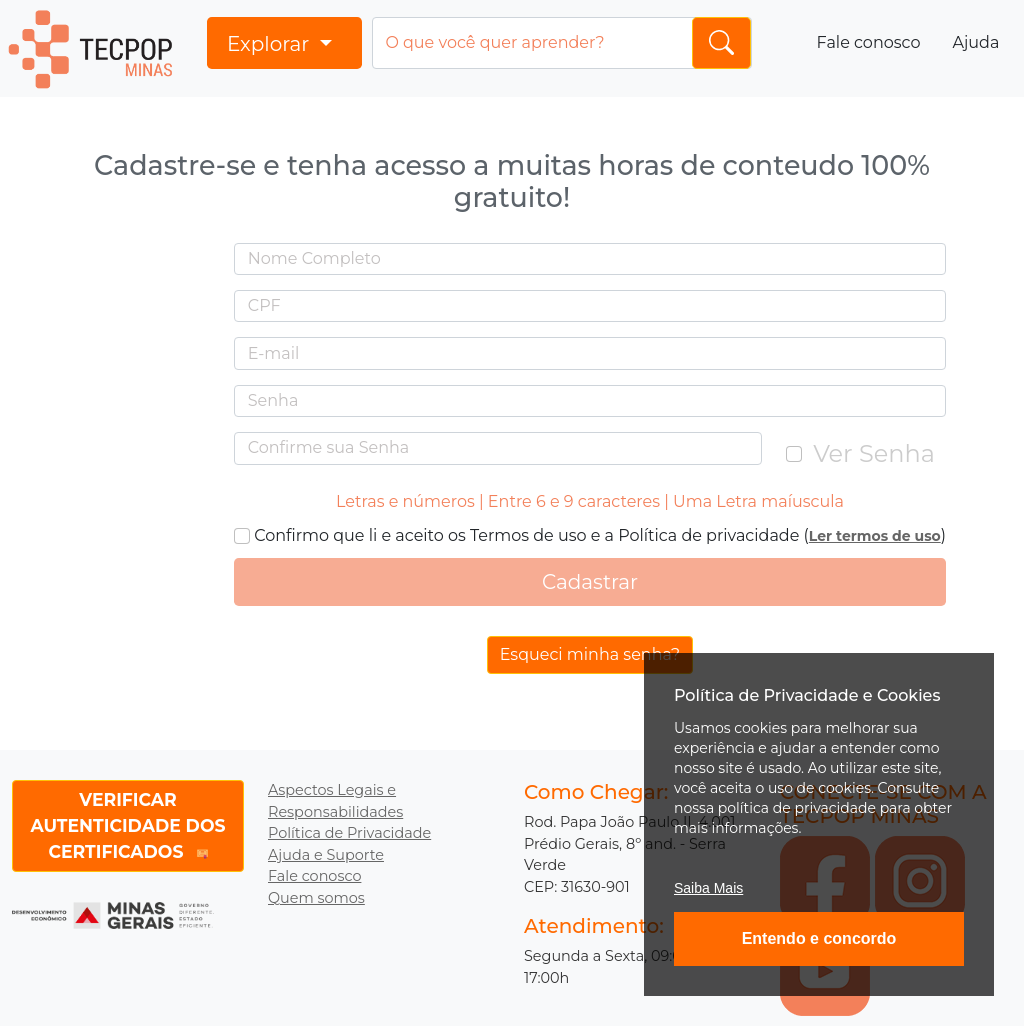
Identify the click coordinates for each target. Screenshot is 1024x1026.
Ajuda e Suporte (326, 855)
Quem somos (316, 898)
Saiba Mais (708, 888)
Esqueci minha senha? (590, 654)
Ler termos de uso (875, 536)
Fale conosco (869, 42)
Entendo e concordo (819, 938)
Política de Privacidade (349, 833)
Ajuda (975, 42)
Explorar (271, 44)
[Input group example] (562, 43)
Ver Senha (874, 453)
